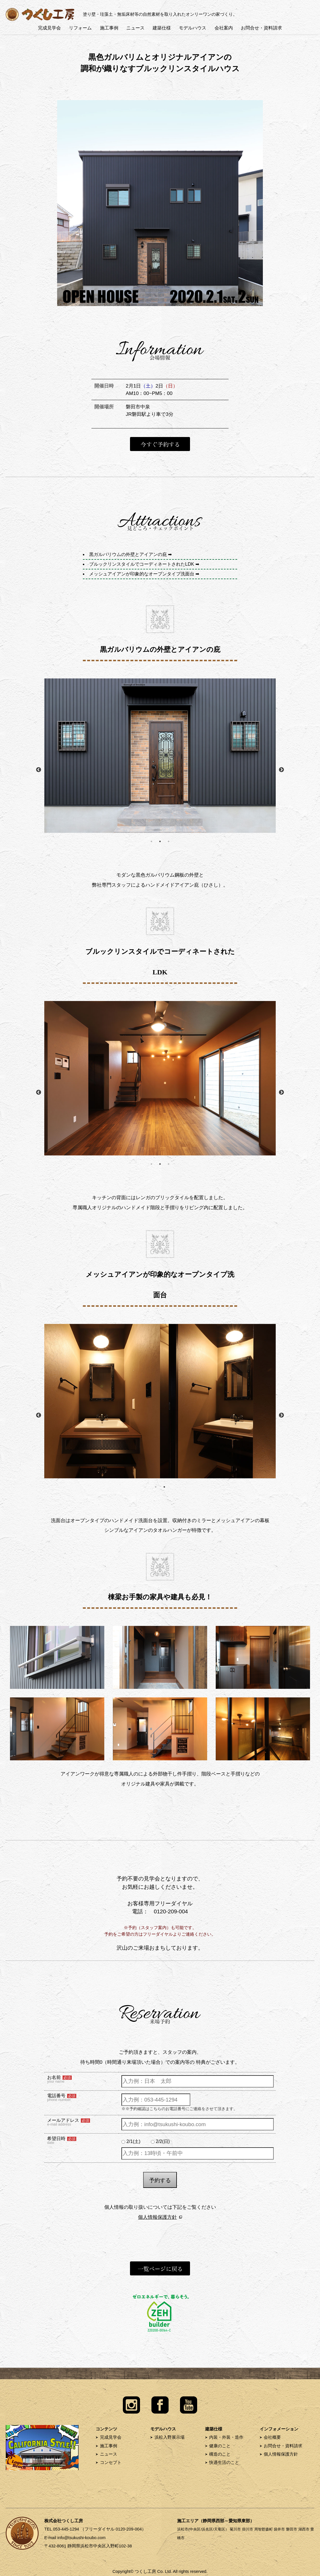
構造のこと (220, 2454)
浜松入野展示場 (170, 2437)
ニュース (135, 27)
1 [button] (151, 841)
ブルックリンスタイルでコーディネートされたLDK (141, 564)
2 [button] (160, 841)
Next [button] (281, 770)
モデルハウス (192, 27)
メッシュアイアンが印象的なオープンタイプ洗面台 (141, 573)
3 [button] (168, 841)
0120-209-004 (171, 1911)
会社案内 (224, 27)
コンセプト (110, 2462)
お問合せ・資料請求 (261, 27)
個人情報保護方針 (157, 2217)
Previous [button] (38, 770)
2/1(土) (133, 2141)
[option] (160, 755)
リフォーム (80, 27)
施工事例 (109, 27)
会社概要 (272, 2437)
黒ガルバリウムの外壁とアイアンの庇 (128, 554)
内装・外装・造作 (226, 2437)
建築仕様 (162, 27)
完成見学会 (49, 27)
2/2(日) (163, 2141)
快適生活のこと (224, 2462)
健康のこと (220, 2446)
